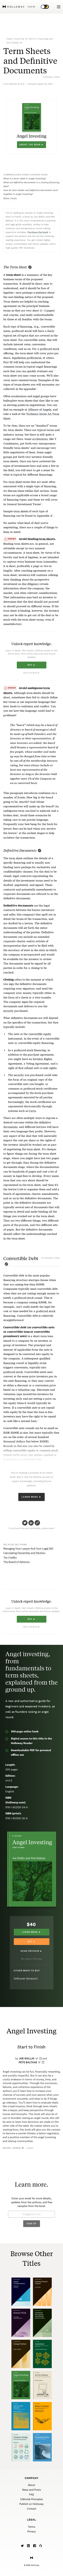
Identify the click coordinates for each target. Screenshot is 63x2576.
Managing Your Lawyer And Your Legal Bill (28, 1548)
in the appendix (26, 389)
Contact (31, 2508)
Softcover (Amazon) (26, 1978)
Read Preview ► (31, 1951)
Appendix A (44, 515)
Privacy (31, 2531)
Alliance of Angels (39, 409)
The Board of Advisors (16, 1562)
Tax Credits (10, 1557)
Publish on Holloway (31, 2504)
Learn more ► (31, 1932)
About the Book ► (31, 672)
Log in (31, 6)
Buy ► (31, 665)
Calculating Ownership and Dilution (24, 1553)
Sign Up (31, 2223)
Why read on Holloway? (31, 1958)
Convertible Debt (20, 1258)
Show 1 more (10, 198)
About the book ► (31, 144)
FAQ (31, 2494)
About (31, 2485)
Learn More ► (31, 1496)
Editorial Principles (31, 2499)
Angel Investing (15, 38)
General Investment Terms (24, 504)
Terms (31, 2527)
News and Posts (31, 2490)
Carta (32, 1110)
